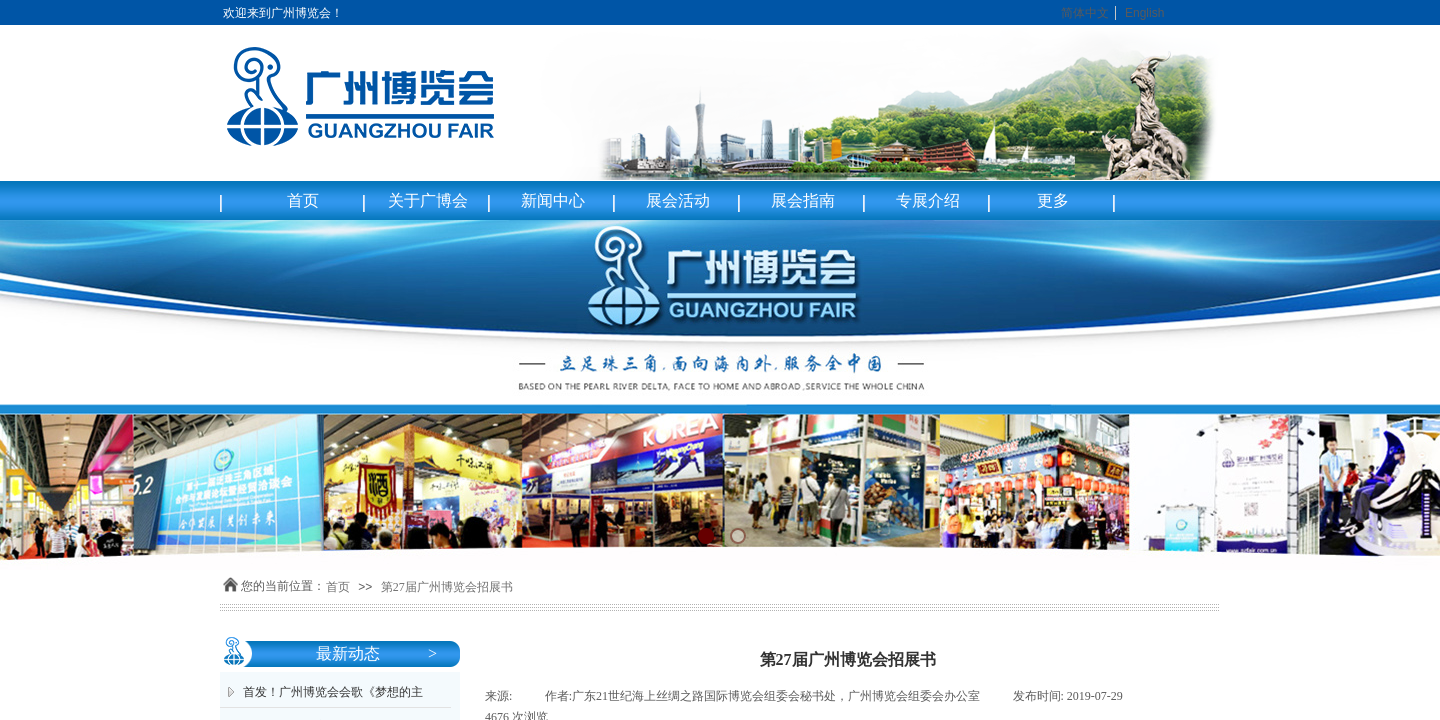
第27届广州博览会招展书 (447, 587)
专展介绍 (928, 200)
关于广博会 (428, 200)
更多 (1053, 200)
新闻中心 (553, 200)
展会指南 (803, 200)
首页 (303, 200)
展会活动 (678, 200)
